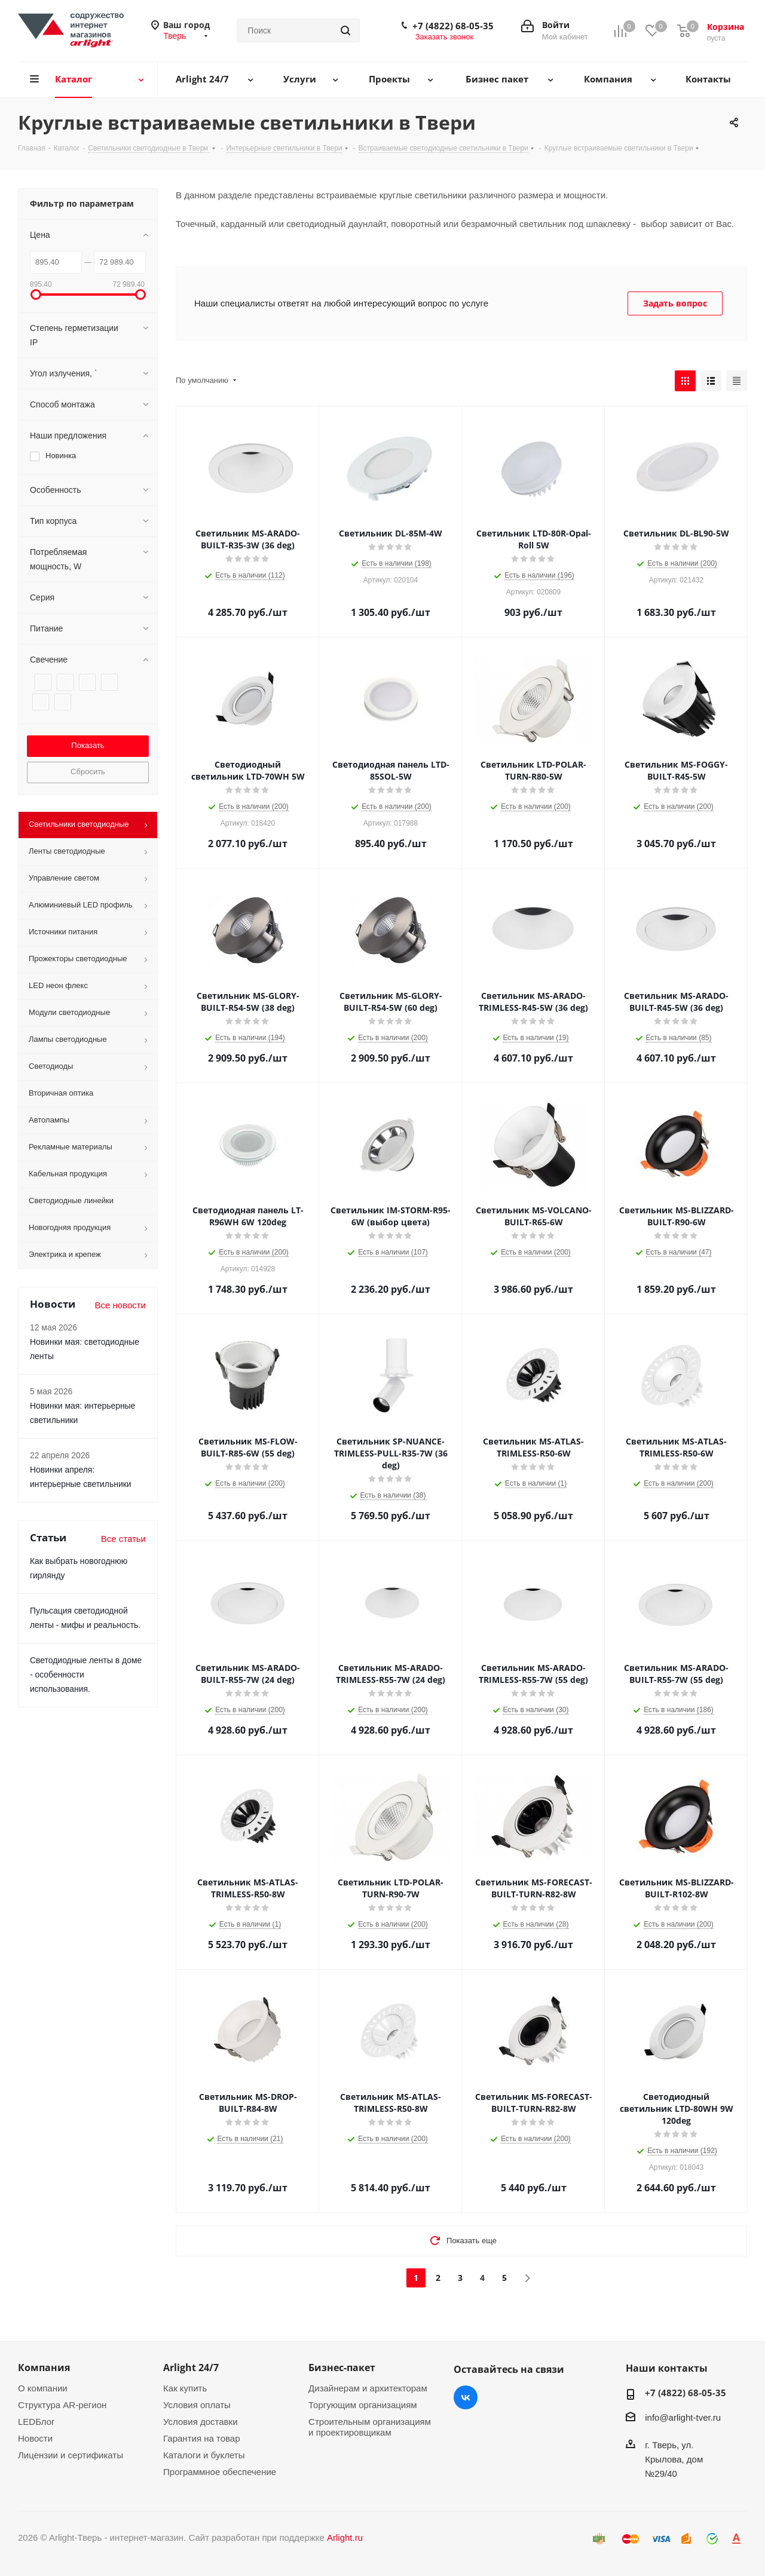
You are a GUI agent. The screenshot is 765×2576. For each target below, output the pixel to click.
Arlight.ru (345, 2537)
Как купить (185, 2388)
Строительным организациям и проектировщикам (369, 2426)
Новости (35, 2438)
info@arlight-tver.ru (683, 2417)
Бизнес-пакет (341, 2367)
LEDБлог (36, 2421)
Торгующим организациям (362, 2405)
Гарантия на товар (201, 2438)
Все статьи (123, 1539)
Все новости (120, 1305)
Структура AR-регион (62, 2405)
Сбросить (88, 771)
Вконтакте (466, 2397)
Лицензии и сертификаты (70, 2455)
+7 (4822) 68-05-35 (453, 25)
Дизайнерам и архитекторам (367, 2388)
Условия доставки (200, 2421)
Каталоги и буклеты (203, 2455)
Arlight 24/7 (191, 2367)
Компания (44, 2367)
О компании (43, 2388)
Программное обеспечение (219, 2472)
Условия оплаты (197, 2405)
